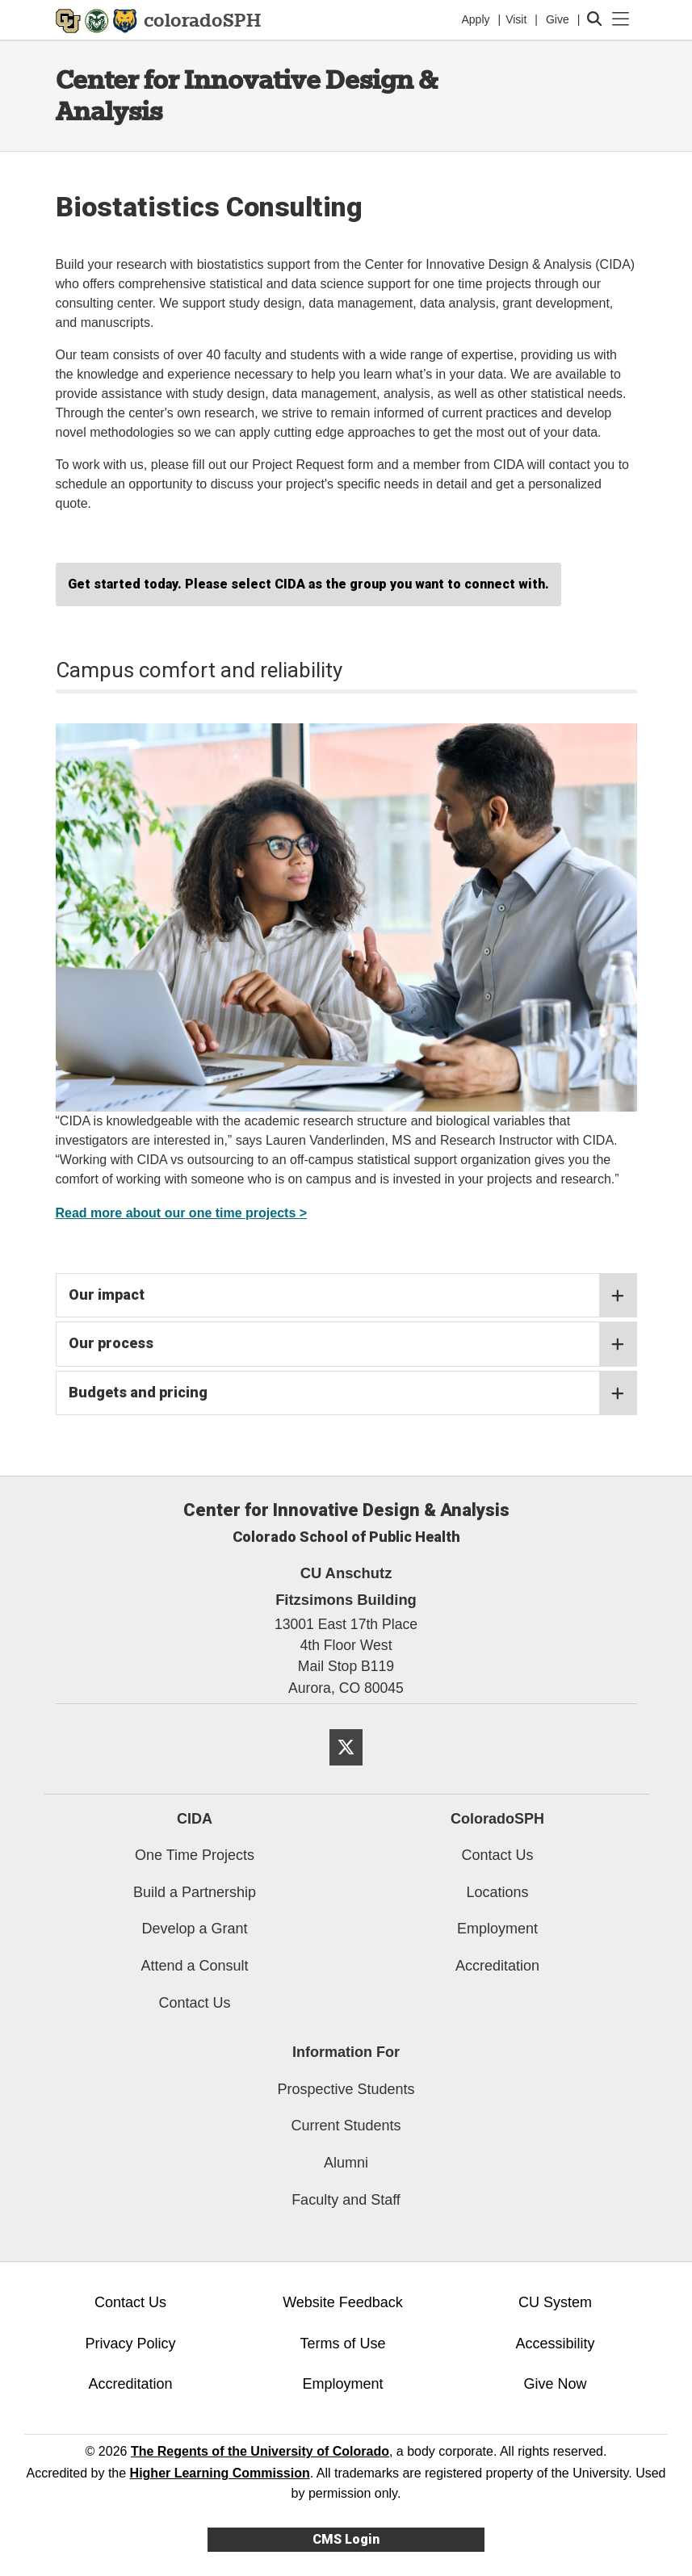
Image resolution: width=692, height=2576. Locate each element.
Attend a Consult (194, 1966)
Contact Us (194, 2003)
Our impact (352, 1295)
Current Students (346, 2125)
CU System (555, 2302)
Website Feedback (343, 2302)
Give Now (554, 2384)
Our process (352, 1344)
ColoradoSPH (497, 1819)
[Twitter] (346, 1771)
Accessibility (554, 2343)
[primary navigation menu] (621, 19)
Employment (497, 1928)
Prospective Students (345, 2089)
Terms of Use (342, 2343)
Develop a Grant (194, 1928)
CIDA (194, 1819)
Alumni (346, 2163)
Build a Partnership (194, 1892)
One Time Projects (194, 1855)
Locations (497, 1892)
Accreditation (497, 1966)
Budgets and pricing (352, 1393)
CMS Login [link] (346, 2539)
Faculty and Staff (346, 2200)
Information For (346, 2052)
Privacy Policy (130, 2343)
